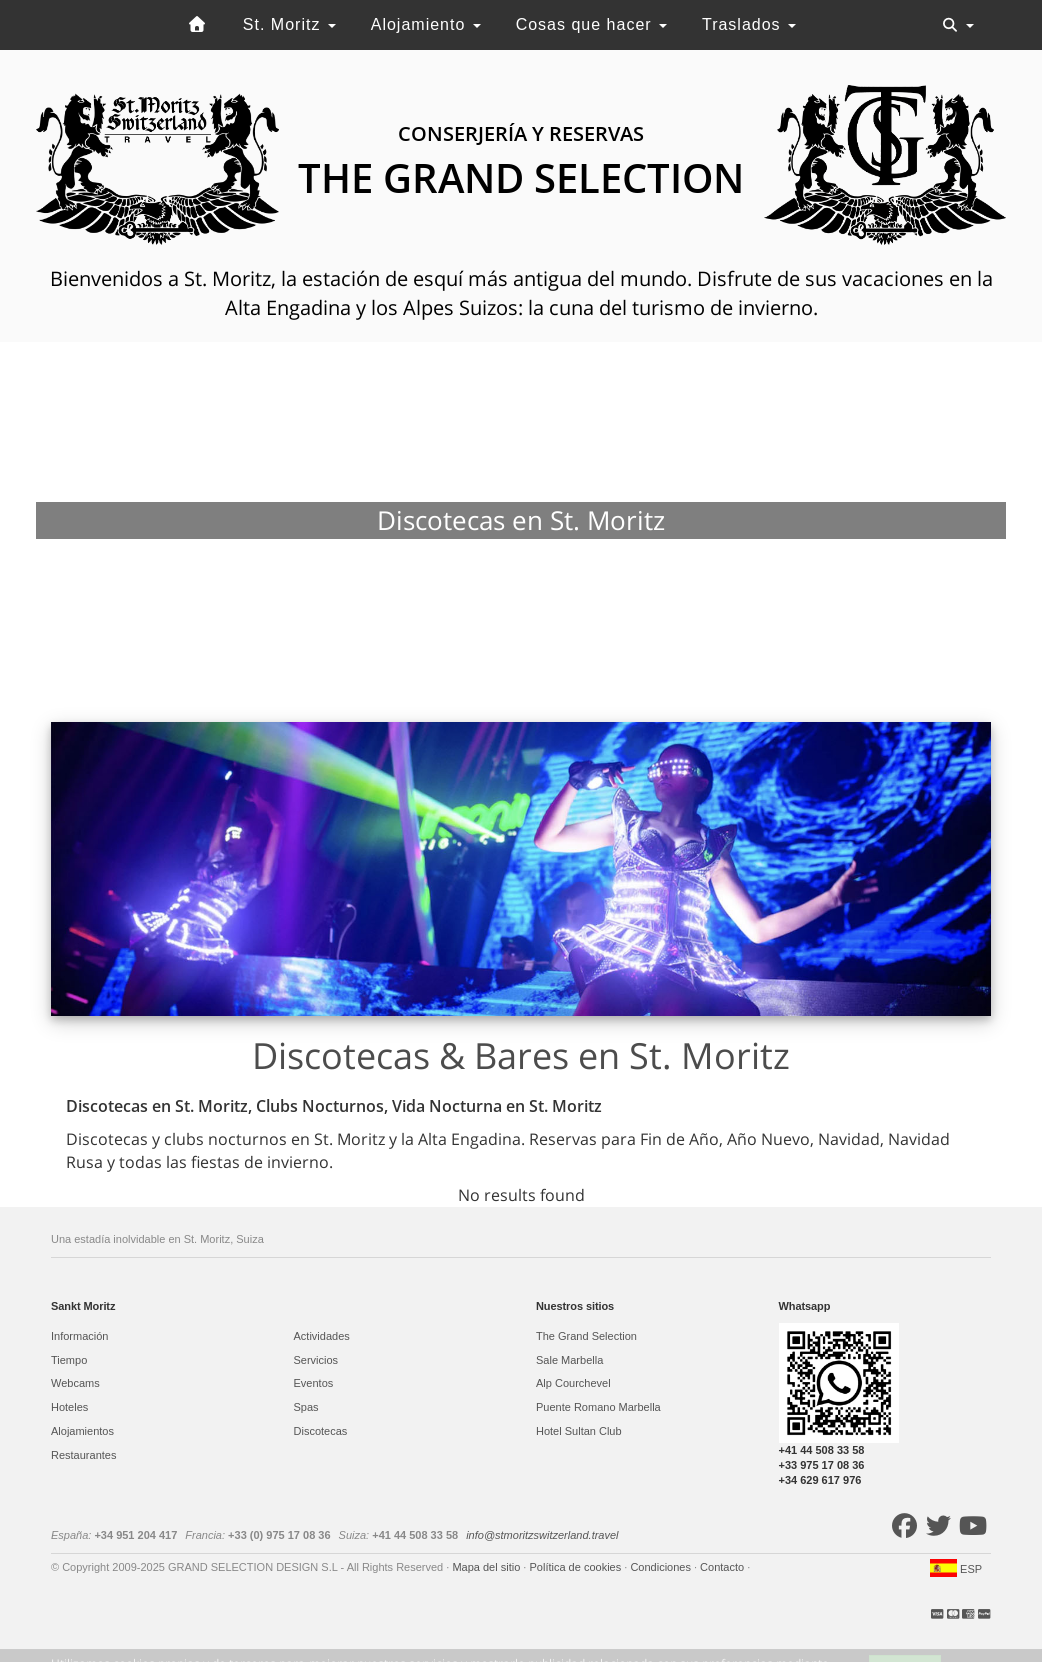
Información (79, 1336)
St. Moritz (289, 24)
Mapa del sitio (487, 1567)
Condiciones (662, 1567)
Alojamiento (426, 24)
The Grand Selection (586, 1336)
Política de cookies (576, 1567)
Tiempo (69, 1360)
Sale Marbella (569, 1360)
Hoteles (69, 1407)
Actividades (322, 1336)
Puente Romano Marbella (598, 1407)
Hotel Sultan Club (579, 1431)
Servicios (316, 1360)
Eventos (314, 1383)
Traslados (749, 24)
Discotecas (321, 1431)
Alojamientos (82, 1431)
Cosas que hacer (591, 24)
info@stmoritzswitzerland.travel (542, 1535)
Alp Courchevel (573, 1383)
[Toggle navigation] (958, 25)
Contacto (723, 1567)
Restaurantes (83, 1455)
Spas (306, 1407)
